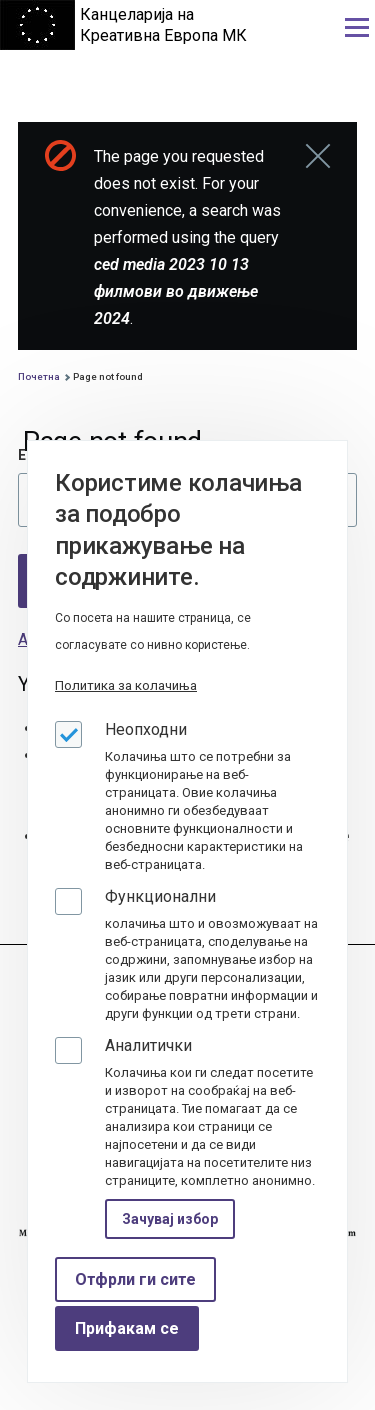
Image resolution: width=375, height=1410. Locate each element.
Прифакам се (127, 1328)
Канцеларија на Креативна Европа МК (163, 25)
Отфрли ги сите (135, 1279)
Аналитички (148, 1045)
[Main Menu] (357, 27)
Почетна (39, 376)
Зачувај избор (170, 1219)
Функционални (160, 896)
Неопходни (146, 729)
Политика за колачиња (126, 685)
